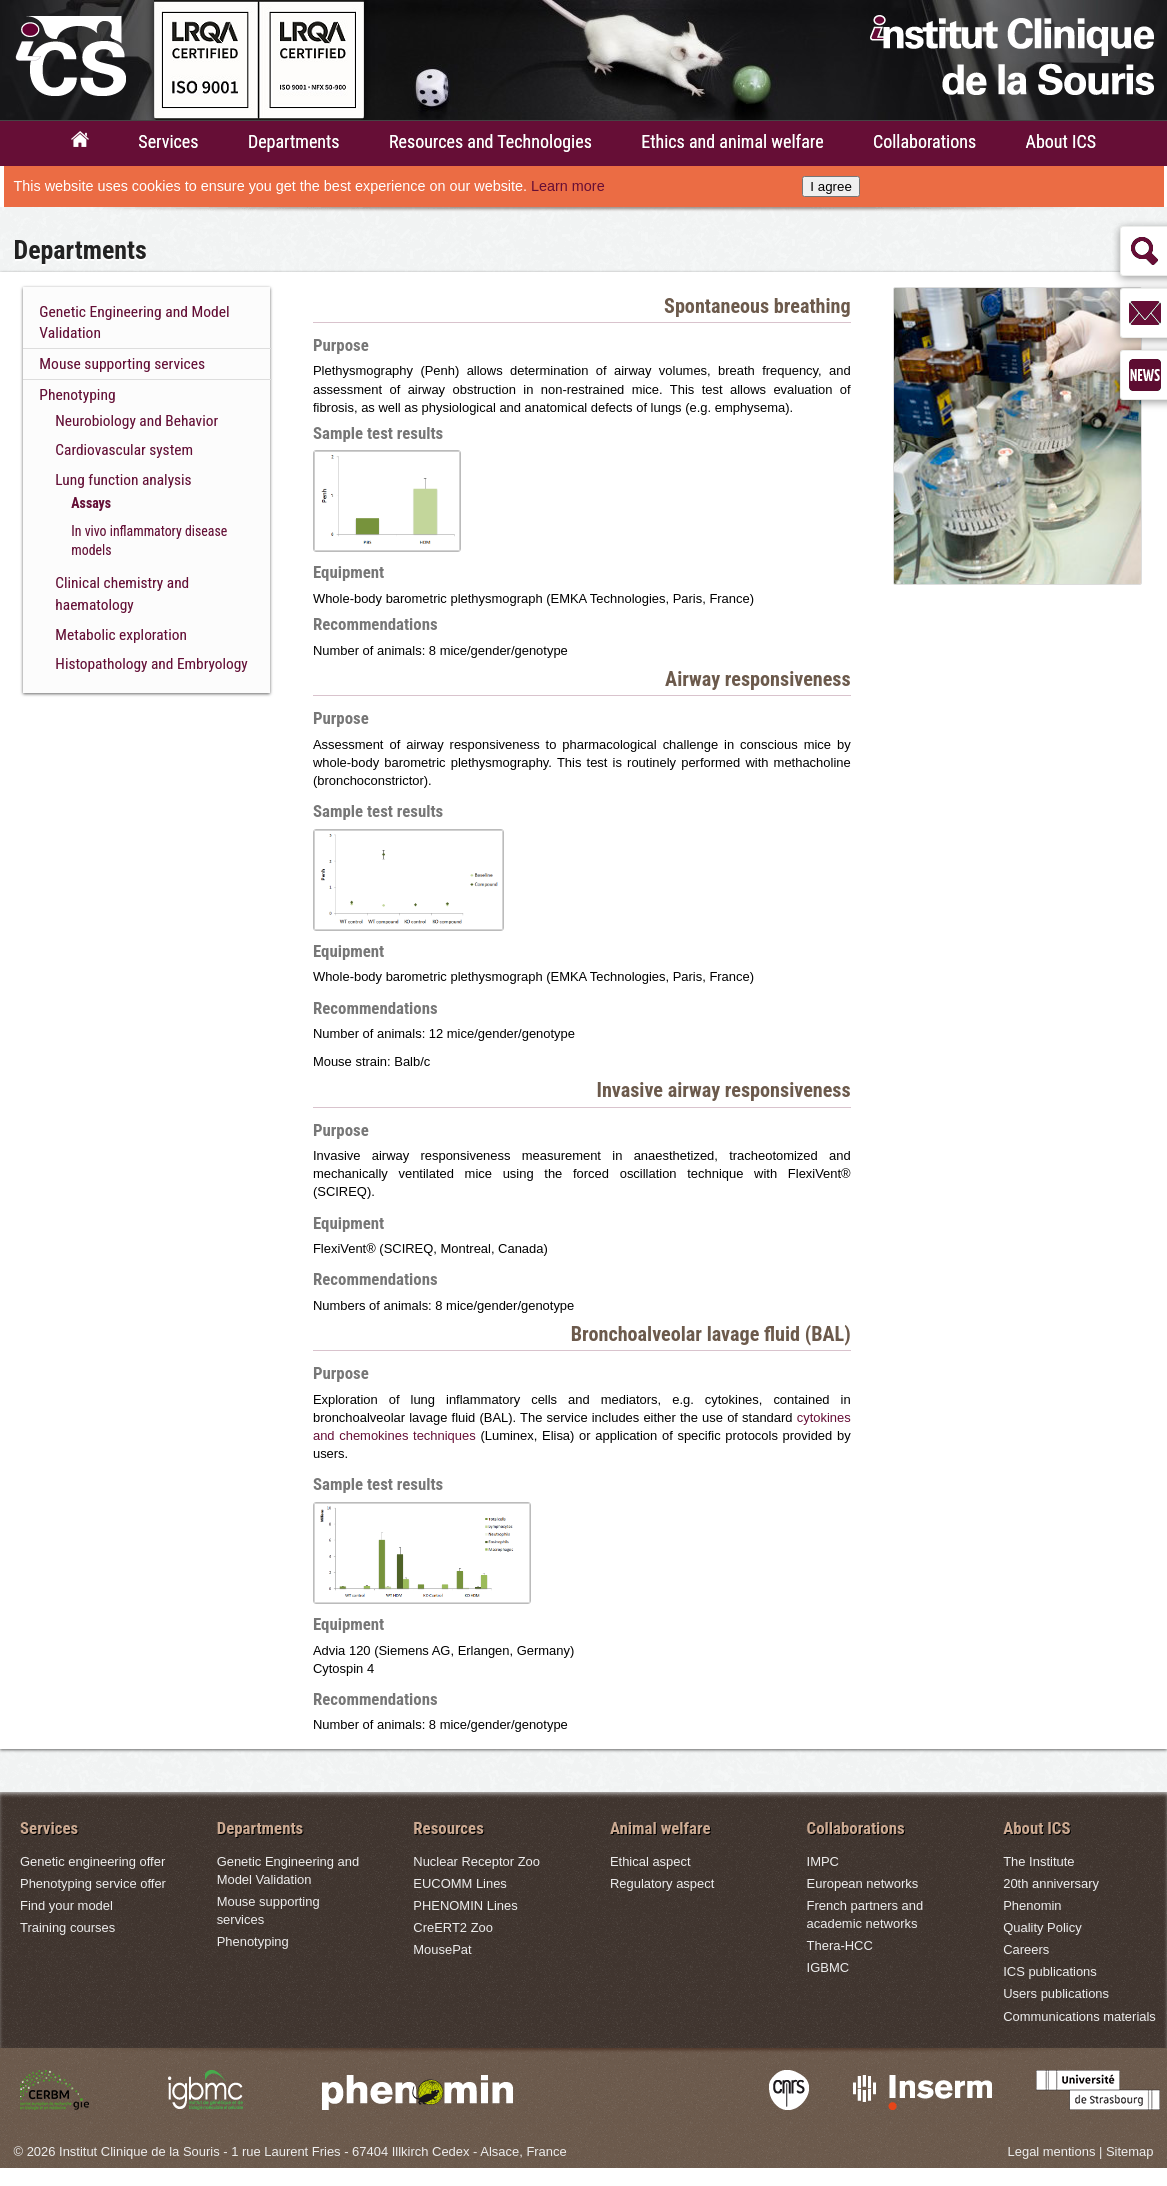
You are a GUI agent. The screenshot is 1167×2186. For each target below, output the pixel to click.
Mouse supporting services (122, 364)
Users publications (1056, 1993)
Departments (294, 141)
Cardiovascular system (124, 450)
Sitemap (1130, 2151)
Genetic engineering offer (92, 1861)
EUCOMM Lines (460, 1883)
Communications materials (1079, 2016)
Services (168, 141)
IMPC (823, 1861)
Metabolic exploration (121, 635)
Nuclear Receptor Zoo (476, 1861)
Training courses (67, 1927)
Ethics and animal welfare (732, 141)
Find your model (66, 1905)
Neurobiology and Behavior (136, 421)
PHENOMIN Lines (465, 1905)
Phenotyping (77, 395)
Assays (91, 503)
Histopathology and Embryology (151, 664)
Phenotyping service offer (93, 1883)
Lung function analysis (123, 480)
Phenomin (1032, 1905)
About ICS (1061, 141)
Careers (1026, 1949)
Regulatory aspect (662, 1883)
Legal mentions (1052, 2151)
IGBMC (828, 1967)
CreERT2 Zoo (453, 1927)
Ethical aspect (650, 1861)
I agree (831, 186)
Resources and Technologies (490, 141)
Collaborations (924, 141)
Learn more (568, 186)
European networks (863, 1883)
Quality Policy (1042, 1927)
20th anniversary (1051, 1883)
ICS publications (1050, 1971)
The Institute (1038, 1861)
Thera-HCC (840, 1945)
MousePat (442, 1949)
